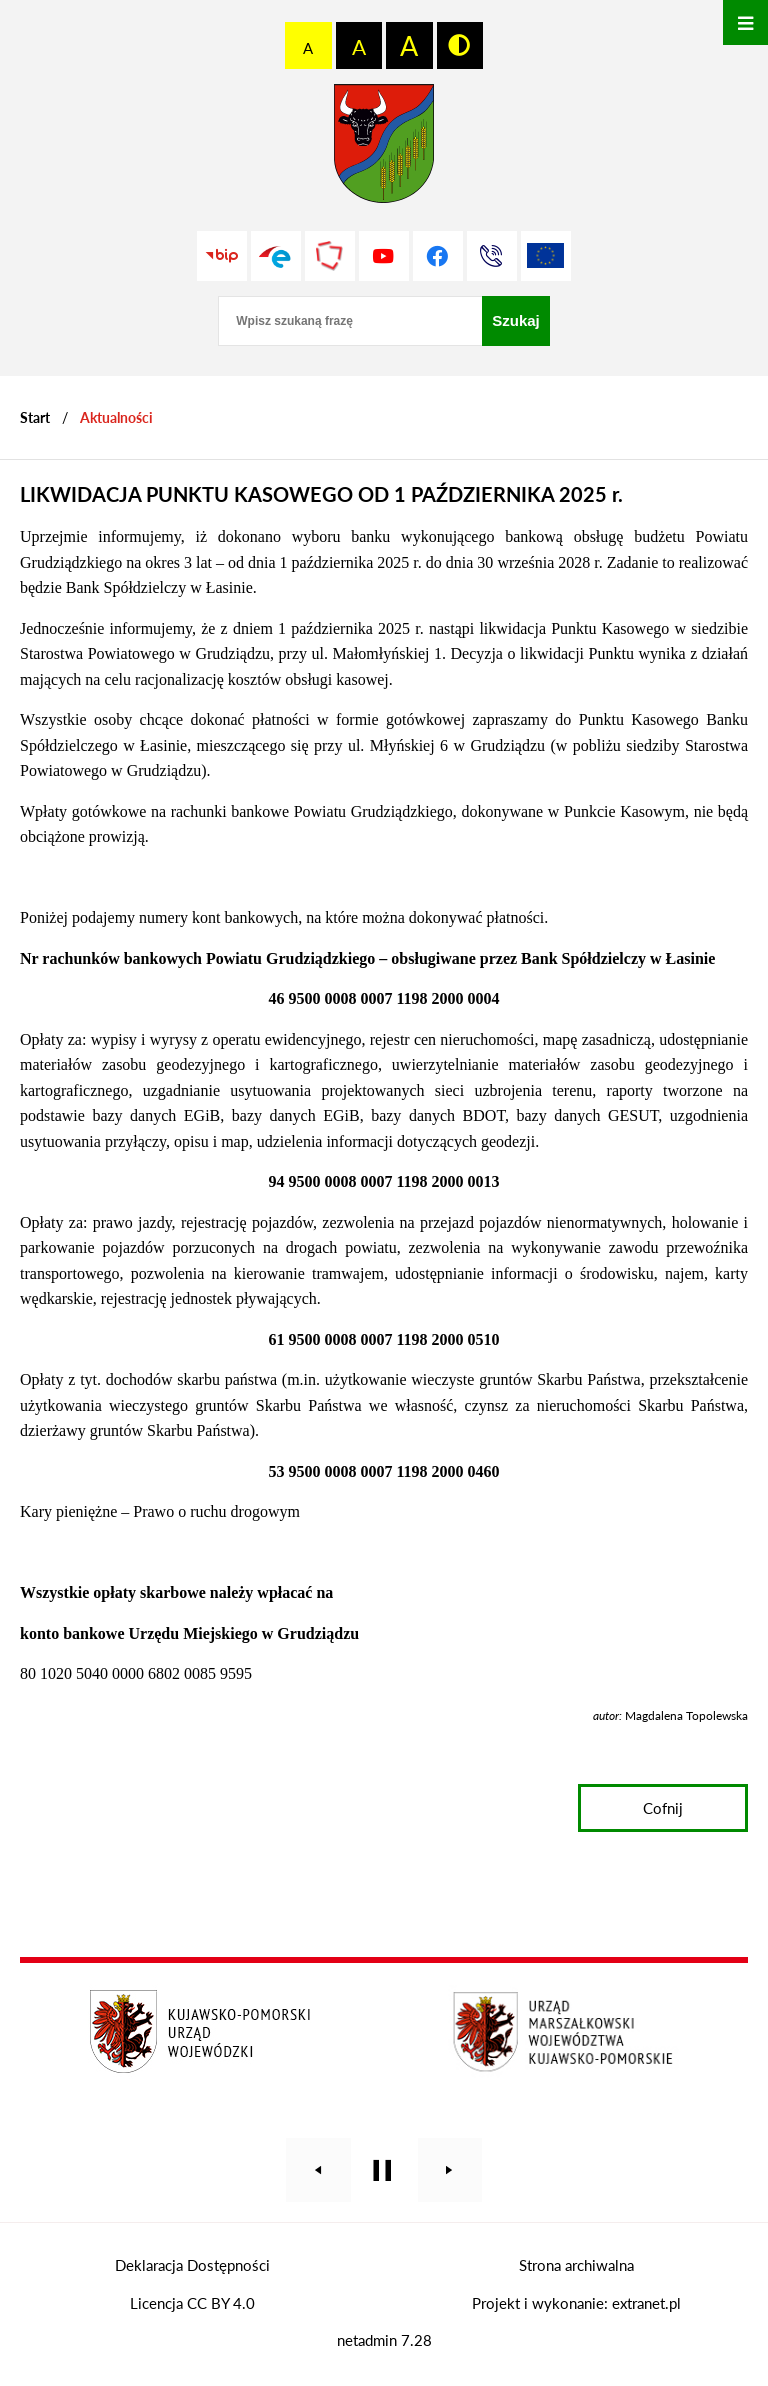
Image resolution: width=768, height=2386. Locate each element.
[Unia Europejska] (546, 256)
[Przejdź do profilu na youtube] (384, 256)
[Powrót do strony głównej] (35, 417)
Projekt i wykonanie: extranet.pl (576, 2303)
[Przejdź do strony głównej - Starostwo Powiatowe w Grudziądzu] (384, 148)
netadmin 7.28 (384, 2340)
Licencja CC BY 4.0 (192, 2303)
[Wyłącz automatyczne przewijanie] (382, 2170)
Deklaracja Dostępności (192, 2265)
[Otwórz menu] (745, 22)
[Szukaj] (516, 321)
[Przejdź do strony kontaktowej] (492, 256)
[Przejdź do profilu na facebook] (438, 256)
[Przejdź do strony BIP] (222, 256)
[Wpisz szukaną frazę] (350, 321)
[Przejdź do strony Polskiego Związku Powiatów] (330, 256)
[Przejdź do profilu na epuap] (276, 256)
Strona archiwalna (576, 2265)
